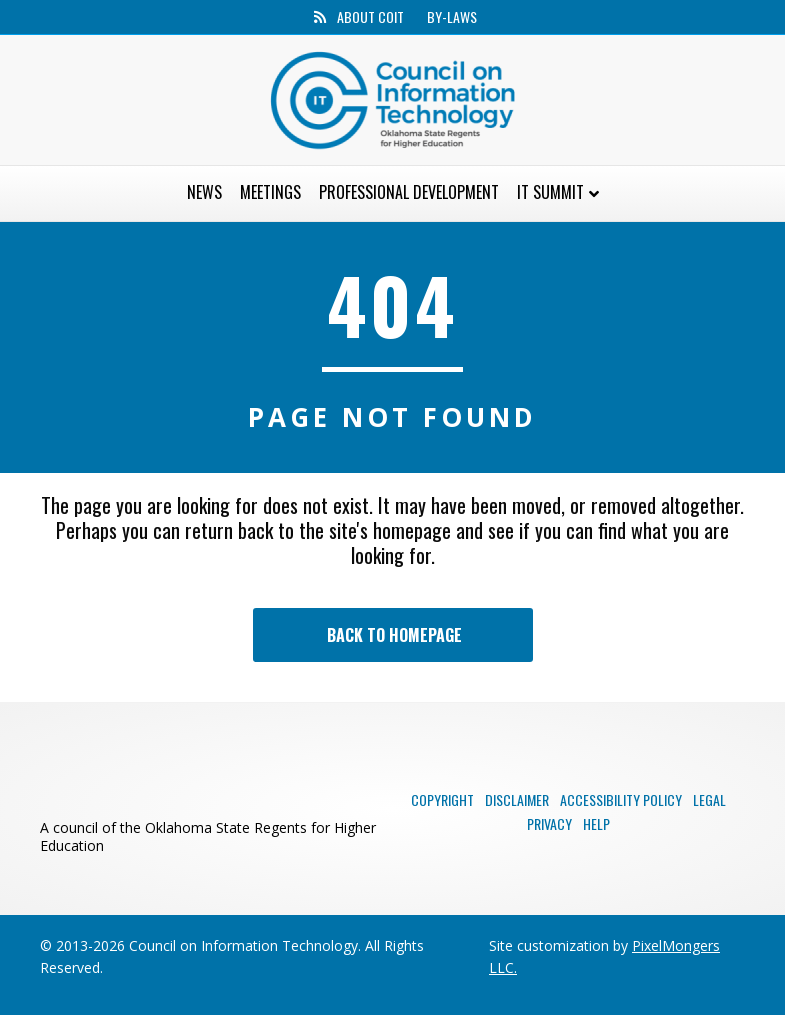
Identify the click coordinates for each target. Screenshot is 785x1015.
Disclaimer (517, 799)
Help (596, 823)
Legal (709, 799)
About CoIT (370, 17)
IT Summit (550, 192)
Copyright (442, 799)
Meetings (270, 192)
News (204, 192)
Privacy (549, 823)
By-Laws (452, 17)
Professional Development (409, 192)
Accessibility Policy (621, 799)
